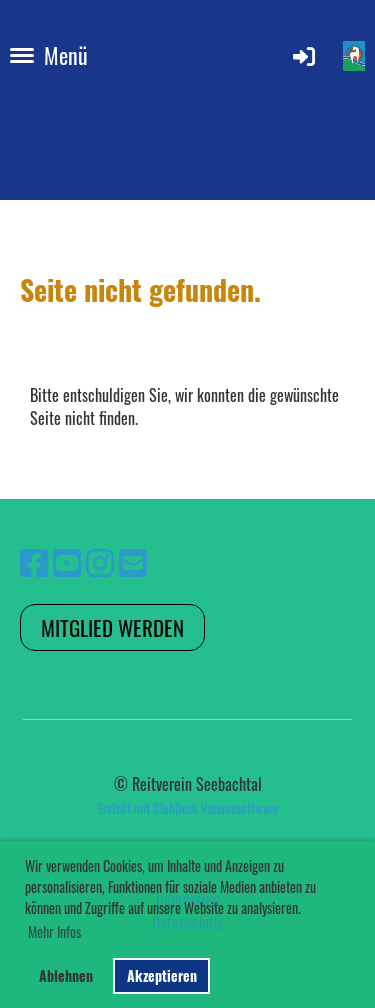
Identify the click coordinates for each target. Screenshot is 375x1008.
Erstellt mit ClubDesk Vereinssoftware (188, 808)
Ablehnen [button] (66, 975)
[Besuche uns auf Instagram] (100, 560)
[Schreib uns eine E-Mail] (133, 560)
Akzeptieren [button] (162, 975)
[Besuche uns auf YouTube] (67, 560)
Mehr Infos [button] (54, 931)
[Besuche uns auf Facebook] (34, 560)
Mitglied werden (112, 627)
